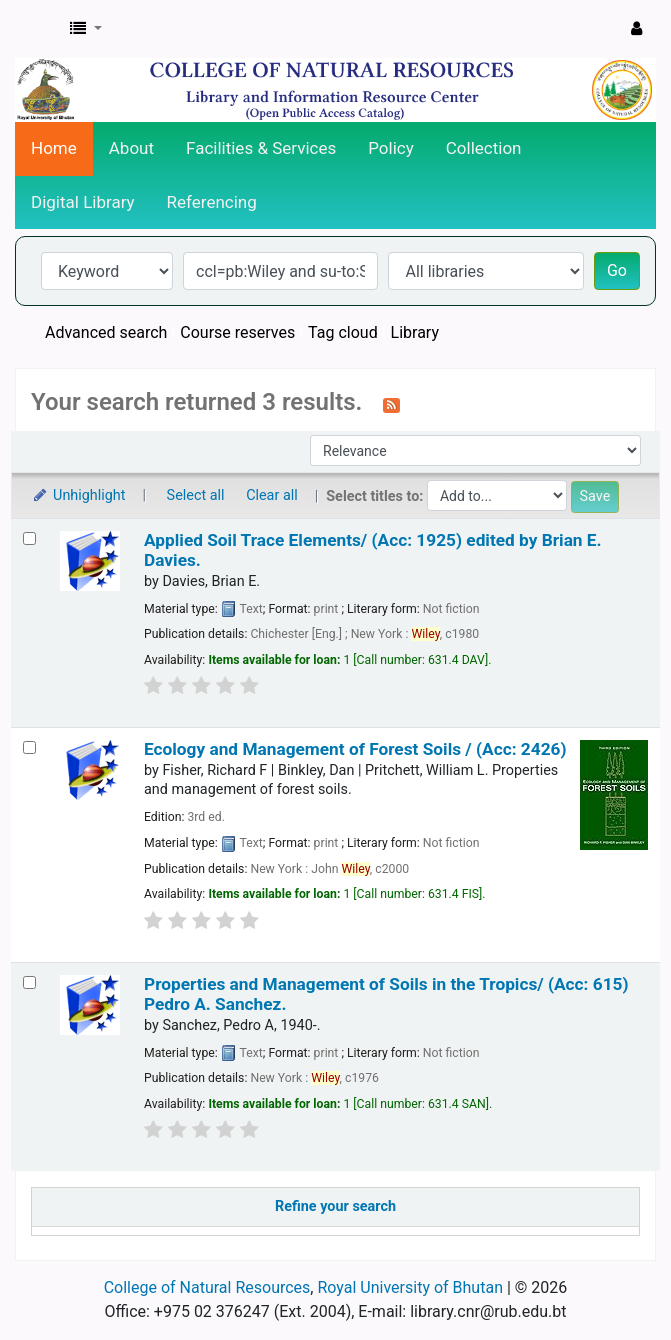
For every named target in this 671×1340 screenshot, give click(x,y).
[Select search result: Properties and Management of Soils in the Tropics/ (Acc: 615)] (29, 982)
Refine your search (335, 1206)
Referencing (212, 202)
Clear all (272, 495)
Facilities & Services (261, 148)
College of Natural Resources (207, 1287)
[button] (86, 29)
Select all (196, 495)
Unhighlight (78, 495)
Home (54, 148)
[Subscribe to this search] (391, 404)
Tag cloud (343, 332)
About (131, 148)
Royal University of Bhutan (410, 1287)
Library (415, 332)
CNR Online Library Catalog (37, 29)
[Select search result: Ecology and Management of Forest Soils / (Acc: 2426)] (29, 747)
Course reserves (237, 332)
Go (617, 270)
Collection (484, 148)
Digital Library (83, 202)
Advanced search (106, 332)
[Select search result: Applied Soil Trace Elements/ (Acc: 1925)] (29, 538)
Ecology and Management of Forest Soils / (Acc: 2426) (355, 749)
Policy (391, 148)
